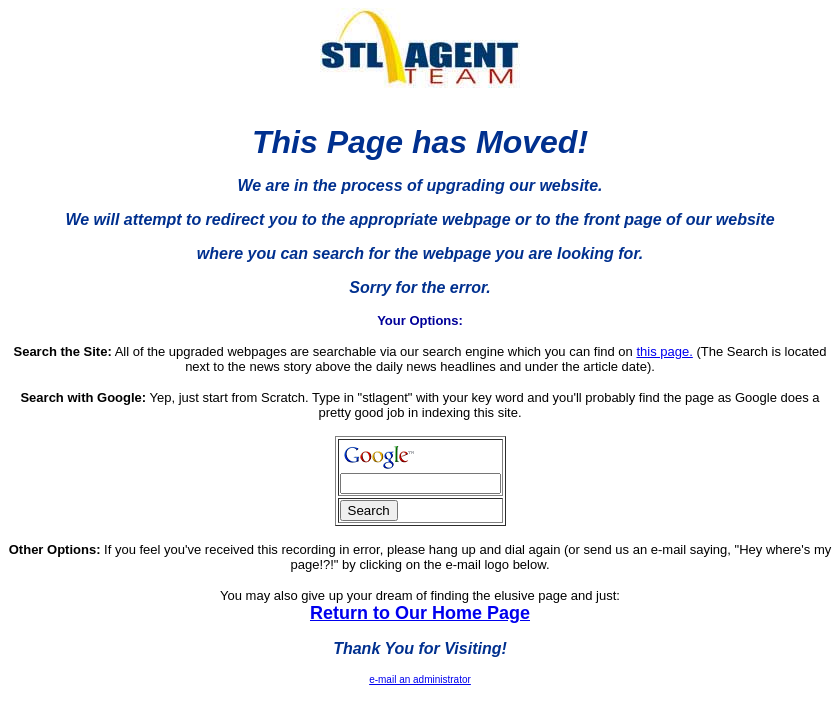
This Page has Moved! (420, 142)
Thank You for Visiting (417, 648)
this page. (664, 351)
